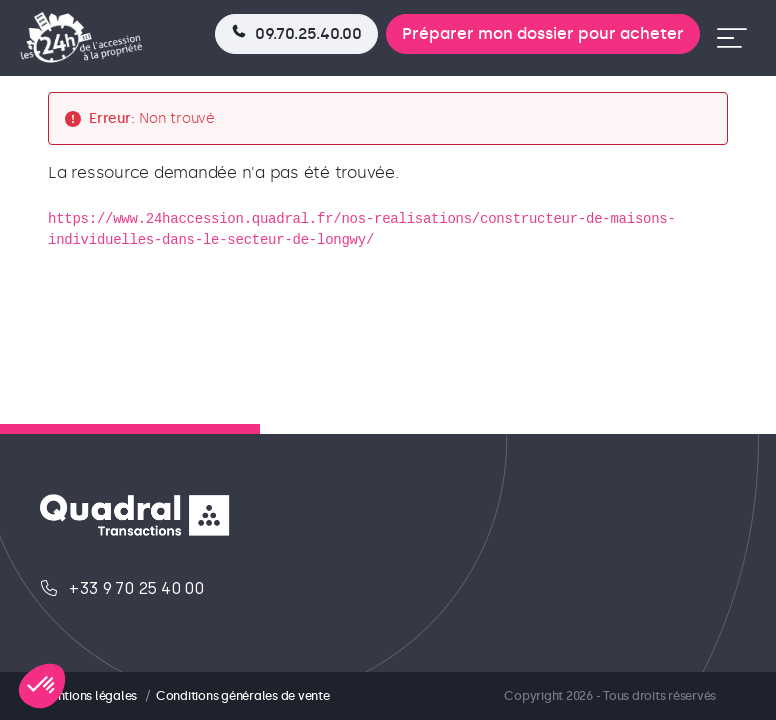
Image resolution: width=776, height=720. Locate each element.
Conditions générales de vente (243, 696)
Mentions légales (88, 696)
